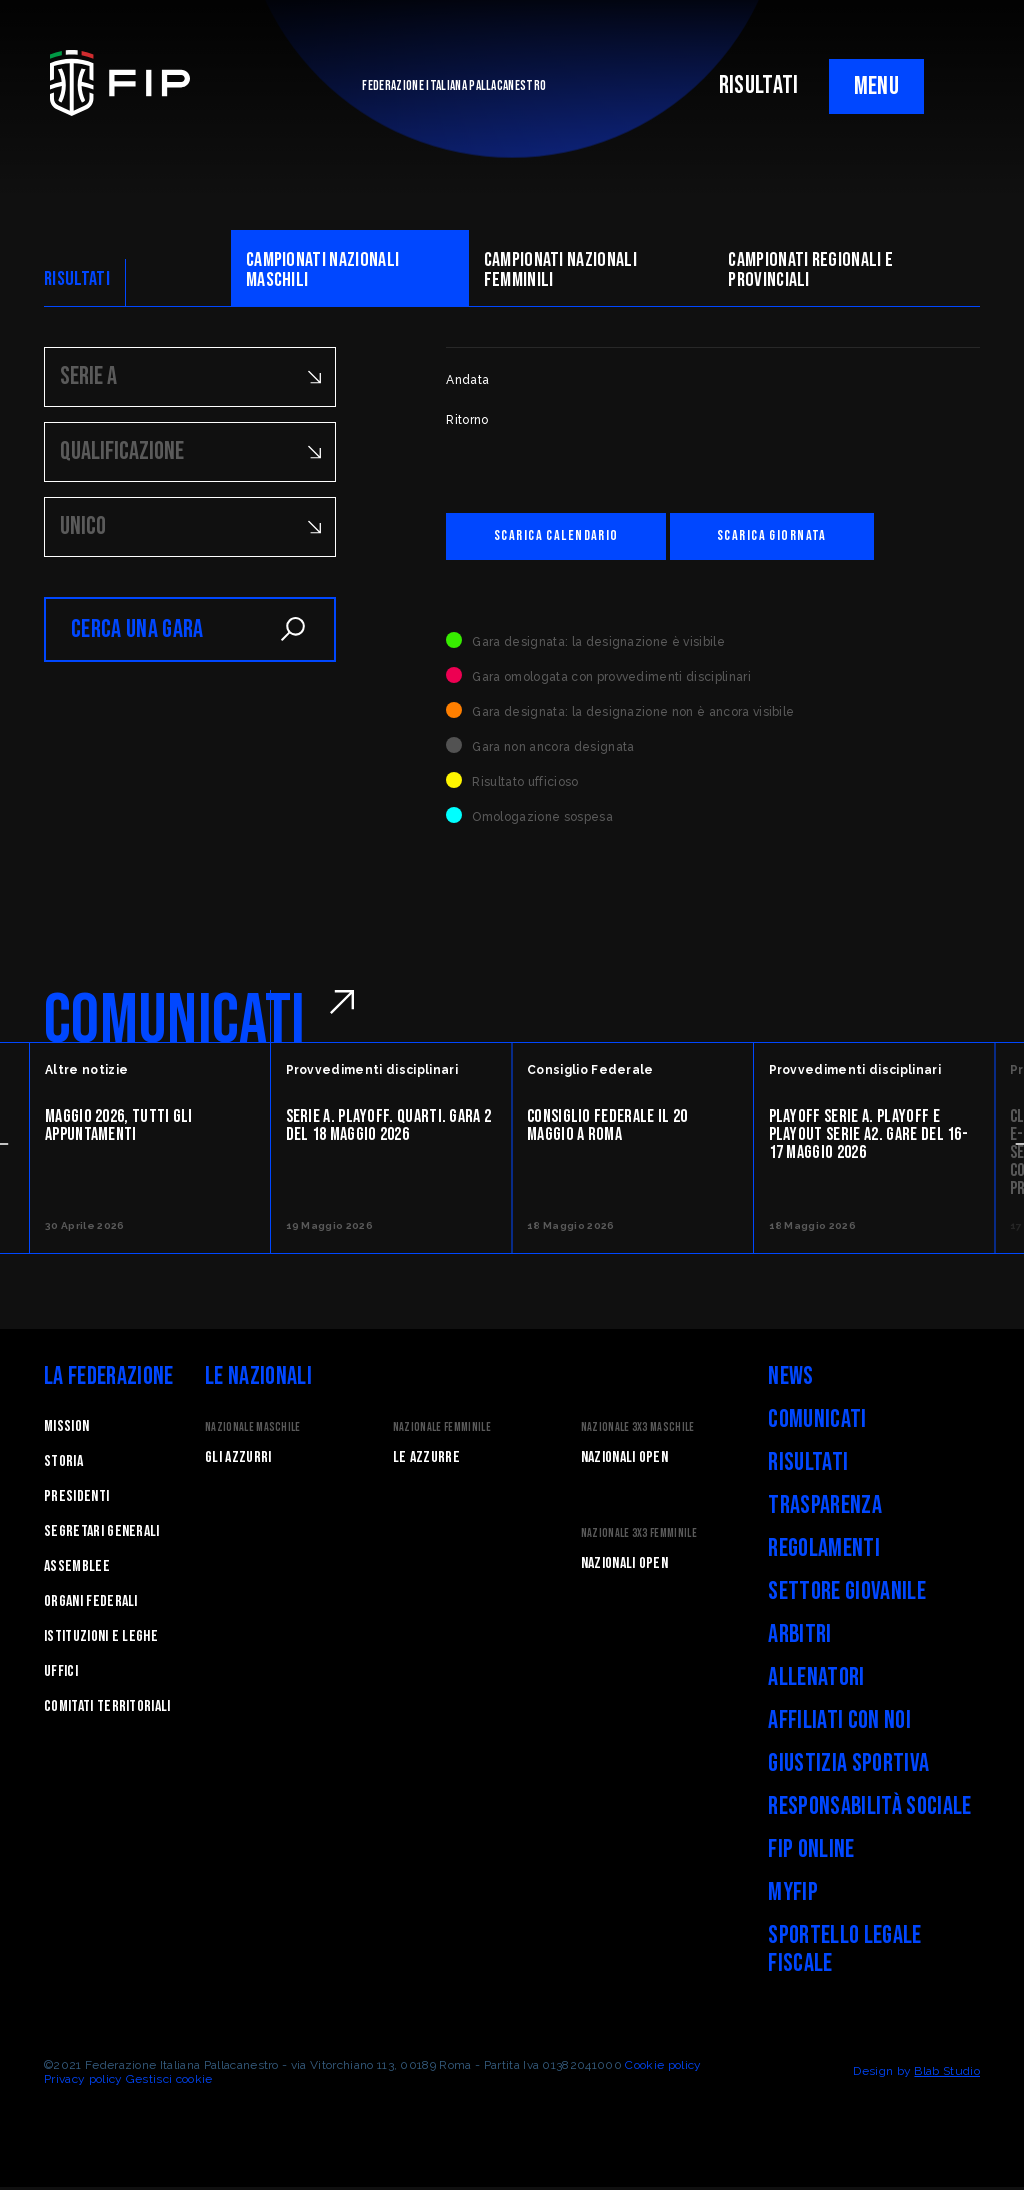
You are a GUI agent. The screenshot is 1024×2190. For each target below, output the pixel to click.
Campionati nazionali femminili (560, 270)
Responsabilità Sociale (869, 1809)
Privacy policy (83, 2082)
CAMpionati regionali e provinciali (810, 270)
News (790, 1379)
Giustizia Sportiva (848, 1766)
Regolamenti (824, 1551)
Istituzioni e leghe (101, 1639)
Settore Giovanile (846, 1594)
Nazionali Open (624, 1460)
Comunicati (817, 1422)
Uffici (61, 1674)
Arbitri (799, 1637)
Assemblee (77, 1569)
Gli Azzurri (238, 1460)
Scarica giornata (822, 537)
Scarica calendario (573, 537)
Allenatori (816, 1680)
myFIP (793, 1895)
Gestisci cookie (169, 2082)
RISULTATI (759, 85)
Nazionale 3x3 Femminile (639, 1536)
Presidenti (76, 1499)
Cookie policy (663, 2068)
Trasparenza (825, 1508)
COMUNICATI (174, 1024)
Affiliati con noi (839, 1723)
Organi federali (91, 1604)
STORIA (63, 1464)
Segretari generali (102, 1534)
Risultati (808, 1465)
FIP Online (811, 1852)
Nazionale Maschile (253, 1430)
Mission (66, 1429)
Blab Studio (947, 2074)
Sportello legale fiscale (844, 1952)
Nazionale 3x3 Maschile (638, 1430)
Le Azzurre (426, 1460)
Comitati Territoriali (107, 1709)
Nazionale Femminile (442, 1430)
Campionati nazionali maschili (322, 270)
